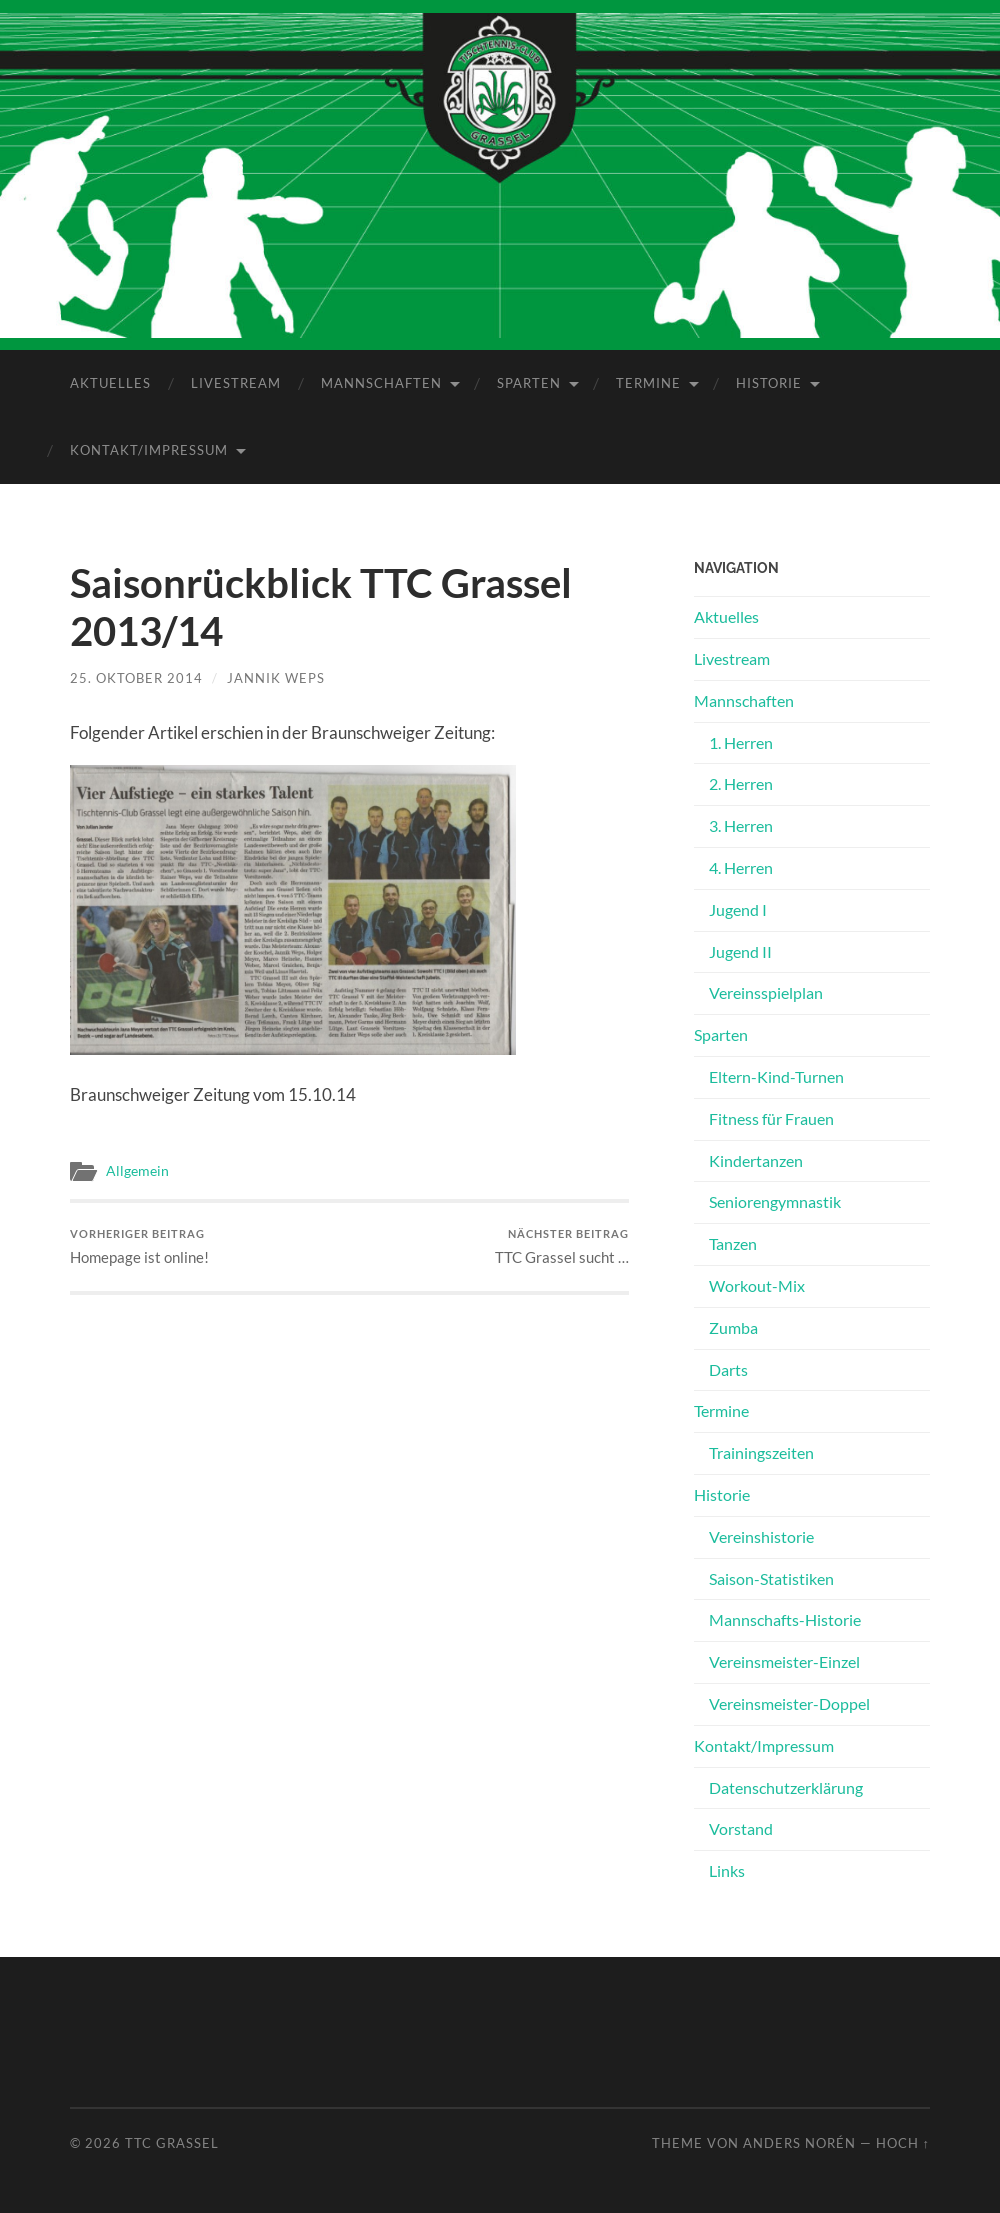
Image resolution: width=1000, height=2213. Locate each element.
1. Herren (741, 742)
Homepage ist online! (139, 1246)
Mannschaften (381, 383)
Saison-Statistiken (771, 1578)
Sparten (529, 383)
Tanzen (733, 1243)
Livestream (236, 383)
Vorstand (741, 1828)
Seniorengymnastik (775, 1201)
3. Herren (741, 825)
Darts (728, 1369)
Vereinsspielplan (766, 992)
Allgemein (137, 1171)
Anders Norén (799, 2143)
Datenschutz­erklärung (786, 1787)
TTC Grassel (172, 2143)
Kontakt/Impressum (149, 450)
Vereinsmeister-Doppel (789, 1703)
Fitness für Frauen (771, 1118)
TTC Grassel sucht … (562, 1246)
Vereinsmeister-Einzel (784, 1661)
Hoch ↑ (903, 2143)
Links (727, 1870)
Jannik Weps (276, 678)
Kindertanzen (756, 1160)
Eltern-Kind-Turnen (776, 1076)
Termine (648, 383)
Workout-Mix (757, 1285)
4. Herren (741, 867)
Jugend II (740, 951)
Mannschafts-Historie (785, 1619)
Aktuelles (110, 383)
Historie (769, 383)
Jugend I (738, 909)
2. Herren (741, 783)
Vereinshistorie (761, 1536)
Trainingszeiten (761, 1452)
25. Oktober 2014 (136, 678)
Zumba (733, 1327)
